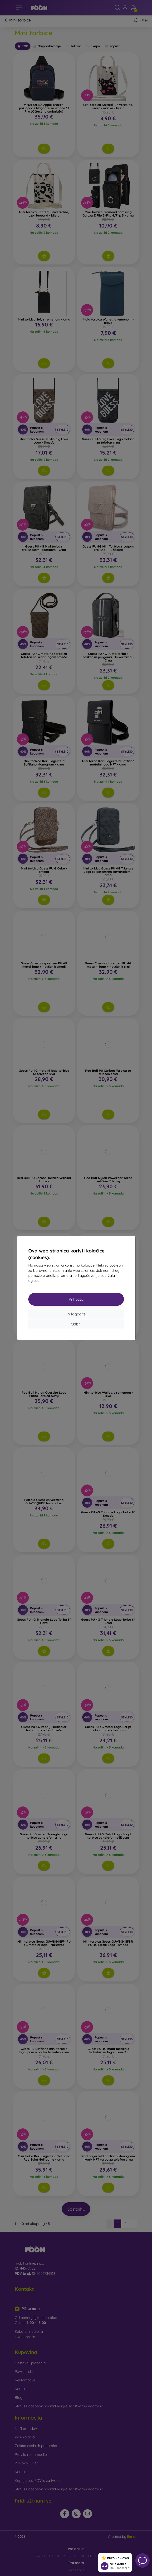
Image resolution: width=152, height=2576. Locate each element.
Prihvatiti (76, 1299)
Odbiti (76, 1324)
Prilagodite (76, 1314)
